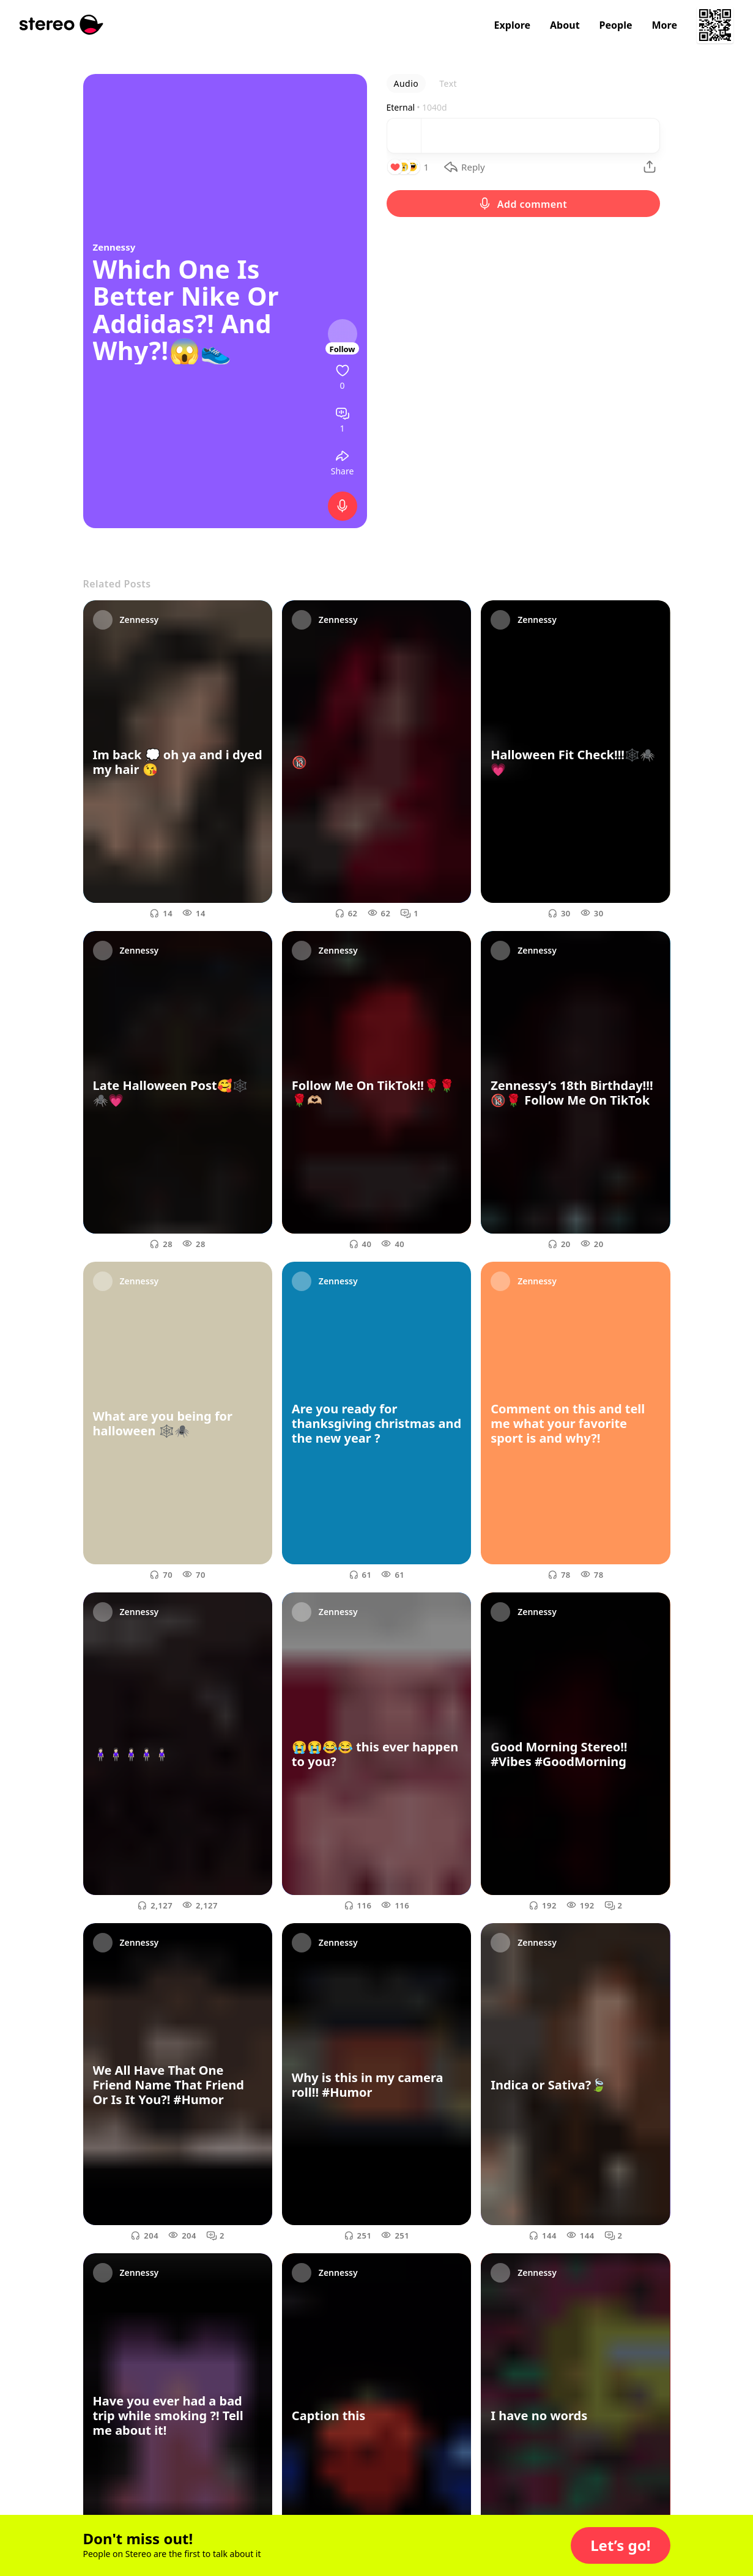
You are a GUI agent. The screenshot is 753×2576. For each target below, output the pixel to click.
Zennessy (114, 247)
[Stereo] (61, 25)
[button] (620, 2545)
